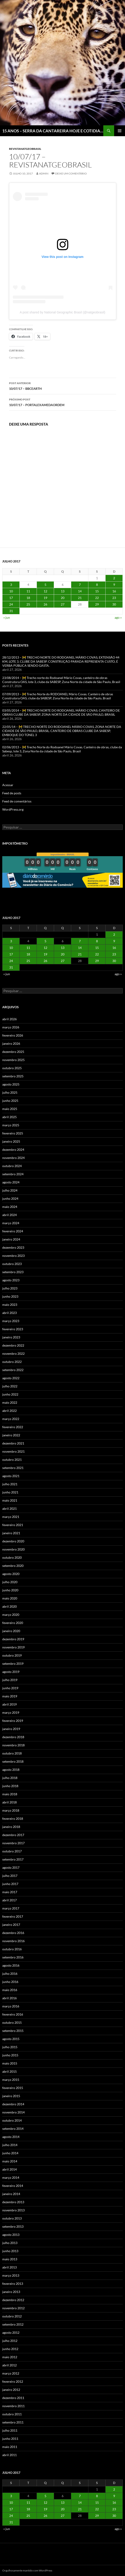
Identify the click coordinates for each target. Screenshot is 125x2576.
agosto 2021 (10, 1476)
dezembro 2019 (13, 1639)
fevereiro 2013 (12, 2283)
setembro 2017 (13, 1859)
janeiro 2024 (11, 1239)
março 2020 (10, 1614)
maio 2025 (9, 1109)
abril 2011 (9, 2455)
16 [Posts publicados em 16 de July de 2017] (114, 591)
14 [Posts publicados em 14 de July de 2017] (80, 591)
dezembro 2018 (13, 1737)
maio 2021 (9, 1500)
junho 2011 (10, 2438)
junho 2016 (10, 1982)
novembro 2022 (13, 1353)
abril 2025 (9, 1117)
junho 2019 (10, 1688)
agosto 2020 (10, 1574)
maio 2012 (9, 2357)
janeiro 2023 (11, 1337)
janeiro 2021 (11, 1533)
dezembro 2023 (13, 1247)
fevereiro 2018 (12, 1818)
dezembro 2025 (13, 1052)
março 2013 (10, 2275)
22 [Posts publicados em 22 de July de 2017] (97, 598)
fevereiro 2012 (12, 2381)
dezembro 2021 (13, 1443)
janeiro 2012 (11, 2390)
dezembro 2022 (13, 1345)
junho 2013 (10, 2251)
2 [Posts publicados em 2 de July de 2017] (114, 578)
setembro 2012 (13, 2324)
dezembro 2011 (13, 2398)
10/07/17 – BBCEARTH (62, 385)
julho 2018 (9, 1778)
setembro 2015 (13, 2031)
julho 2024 (9, 1190)
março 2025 (10, 1125)
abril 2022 (9, 1411)
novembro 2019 (13, 1647)
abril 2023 (9, 1313)
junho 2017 (10, 1884)
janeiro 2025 (11, 1141)
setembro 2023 (13, 1272)
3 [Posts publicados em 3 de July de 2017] (11, 584)
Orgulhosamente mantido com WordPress (27, 2570)
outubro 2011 (12, 2414)
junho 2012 (10, 2349)
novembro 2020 (13, 1549)
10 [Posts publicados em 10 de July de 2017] (11, 591)
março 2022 (10, 1419)
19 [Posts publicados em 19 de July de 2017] (45, 598)
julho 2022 (9, 1386)
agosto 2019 (10, 1672)
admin (43, 173)
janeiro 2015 (11, 2096)
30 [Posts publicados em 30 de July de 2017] (114, 604)
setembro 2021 (13, 1468)
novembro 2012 (13, 2308)
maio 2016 (9, 1990)
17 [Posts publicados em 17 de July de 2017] (11, 598)
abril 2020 (9, 1606)
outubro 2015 (12, 2022)
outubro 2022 (12, 1362)
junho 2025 (10, 1101)
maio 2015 (9, 2063)
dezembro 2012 (13, 2300)
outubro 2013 (12, 2218)
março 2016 (10, 2006)
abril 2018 (9, 1802)
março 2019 (10, 1712)
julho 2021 (9, 1484)
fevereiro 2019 (12, 1721)
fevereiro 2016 (12, 2014)
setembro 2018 (13, 1761)
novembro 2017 (13, 1843)
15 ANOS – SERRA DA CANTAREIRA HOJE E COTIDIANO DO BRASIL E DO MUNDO (52, 130)
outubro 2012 (12, 2316)
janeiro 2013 (11, 2292)
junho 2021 (10, 1492)
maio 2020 (9, 1598)
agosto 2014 (10, 2137)
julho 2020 (9, 1582)
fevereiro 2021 (12, 1525)
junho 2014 (10, 2153)
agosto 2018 (10, 1769)
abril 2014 (9, 2169)
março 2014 (10, 2177)
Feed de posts (11, 793)
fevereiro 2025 (12, 1133)
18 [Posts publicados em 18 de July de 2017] (28, 598)
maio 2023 (9, 1304)
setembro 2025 (13, 1076)
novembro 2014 (13, 2112)
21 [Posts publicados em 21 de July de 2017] (80, 598)
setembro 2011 (13, 2422)
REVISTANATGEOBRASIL (25, 148)
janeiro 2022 (11, 1435)
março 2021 (10, 1517)
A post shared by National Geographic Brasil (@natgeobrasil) (62, 312)
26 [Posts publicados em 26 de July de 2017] (45, 604)
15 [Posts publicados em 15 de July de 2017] (97, 591)
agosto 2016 (10, 1965)
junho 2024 (10, 1198)
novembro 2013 (13, 2210)
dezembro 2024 (13, 1149)
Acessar (7, 785)
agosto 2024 (10, 1182)
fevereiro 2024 (12, 1231)
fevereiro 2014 (12, 2186)
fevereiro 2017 (12, 1916)
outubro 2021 (12, 1459)
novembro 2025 (13, 1060)
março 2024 (10, 1223)
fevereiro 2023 (12, 1329)
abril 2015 (9, 2071)
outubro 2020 (12, 1557)
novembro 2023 (13, 1256)
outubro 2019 (12, 1655)
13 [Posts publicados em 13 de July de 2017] (62, 591)
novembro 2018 (13, 1745)
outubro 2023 (12, 1264)
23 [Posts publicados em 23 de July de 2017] (114, 598)
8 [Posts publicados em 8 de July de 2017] (97, 584)
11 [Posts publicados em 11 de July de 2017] (28, 591)
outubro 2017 (12, 1851)
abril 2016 (9, 1998)
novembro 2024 (13, 1158)
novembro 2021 (13, 1451)
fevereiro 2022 (12, 1427)
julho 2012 (9, 2341)
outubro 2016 (12, 1949)
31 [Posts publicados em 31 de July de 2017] (11, 611)
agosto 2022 (10, 1378)
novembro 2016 (13, 1941)
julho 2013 (9, 2243)
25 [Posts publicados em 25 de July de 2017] (28, 604)
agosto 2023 (10, 1280)
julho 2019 (9, 1680)
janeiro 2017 (11, 1925)
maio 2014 (9, 2161)
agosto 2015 (10, 2039)
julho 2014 (9, 2145)
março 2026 (10, 1027)
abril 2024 (9, 1215)
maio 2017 (9, 1892)
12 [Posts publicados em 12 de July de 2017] (45, 591)
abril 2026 (9, 1019)
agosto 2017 (10, 1867)
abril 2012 (9, 2365)
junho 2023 (10, 1296)
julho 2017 (9, 1876)
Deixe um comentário (71, 173)
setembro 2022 (13, 1370)
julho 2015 (9, 2047)
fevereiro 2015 (12, 2088)
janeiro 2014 (11, 2194)
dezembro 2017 (13, 1835)
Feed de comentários (16, 801)
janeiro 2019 (11, 1729)
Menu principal (119, 130)
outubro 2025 (12, 1068)
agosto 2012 (10, 2332)
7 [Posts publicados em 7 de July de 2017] (80, 584)
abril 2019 (9, 1704)
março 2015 (10, 2080)
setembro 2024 (13, 1174)
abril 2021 (9, 1508)
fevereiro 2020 (12, 1623)
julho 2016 (9, 1973)
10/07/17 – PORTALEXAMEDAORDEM (62, 402)
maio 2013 (9, 2259)
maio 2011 (9, 2447)
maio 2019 (9, 1696)
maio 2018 (9, 1794)
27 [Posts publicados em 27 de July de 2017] (62, 604)
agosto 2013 (10, 2235)
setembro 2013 (13, 2226)
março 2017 (10, 1908)
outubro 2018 (12, 1753)
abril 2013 (9, 2267)
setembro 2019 (13, 1663)
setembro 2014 (13, 2128)
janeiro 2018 (11, 1827)
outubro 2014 (12, 2120)
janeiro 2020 (11, 1631)
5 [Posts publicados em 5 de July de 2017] (45, 584)
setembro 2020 (13, 1566)
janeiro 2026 (11, 1043)
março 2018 (10, 1810)
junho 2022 (10, 1394)
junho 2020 (10, 1590)
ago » (118, 617)
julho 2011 (9, 2430)
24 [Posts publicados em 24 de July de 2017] (11, 604)
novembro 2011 (13, 2406)
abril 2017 (9, 1900)
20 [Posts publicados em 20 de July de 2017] (62, 598)
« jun (6, 617)
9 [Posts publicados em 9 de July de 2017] (114, 584)
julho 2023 (9, 1288)
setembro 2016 (13, 1957)
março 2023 (10, 1321)
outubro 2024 (12, 1166)
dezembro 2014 (13, 2104)
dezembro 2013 (13, 2202)
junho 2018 (10, 1786)
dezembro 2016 (13, 1933)
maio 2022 (9, 1402)
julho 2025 (9, 1092)
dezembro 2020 (13, 1541)
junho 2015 (10, 2055)
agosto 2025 (10, 1084)
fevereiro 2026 (12, 1035)
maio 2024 (9, 1207)
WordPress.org (13, 809)
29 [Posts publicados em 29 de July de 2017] (97, 604)
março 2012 (10, 2373)
